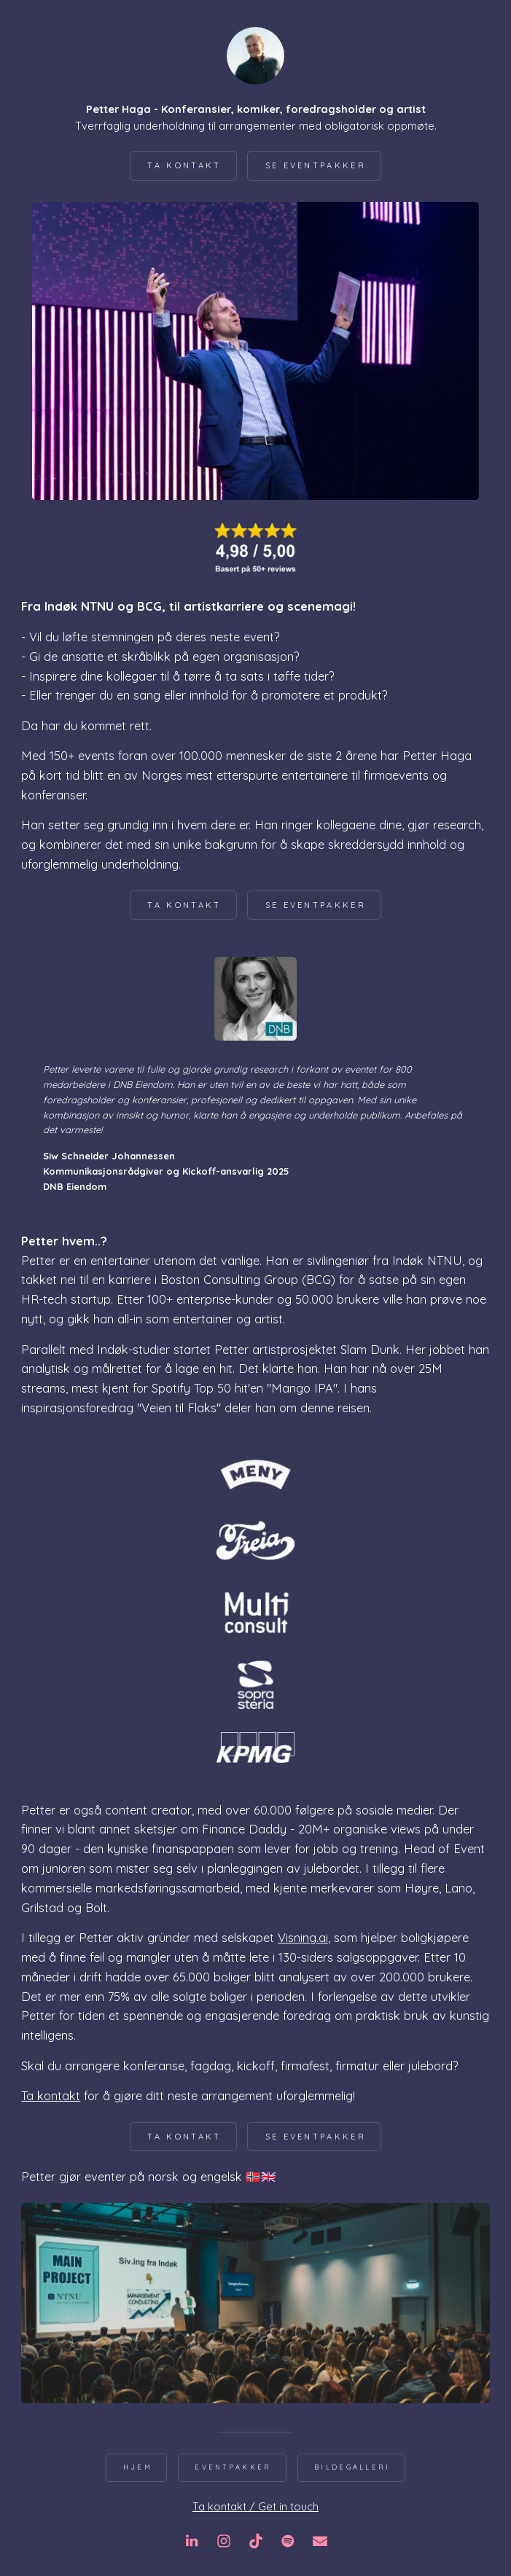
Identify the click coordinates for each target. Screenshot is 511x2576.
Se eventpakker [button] (315, 165)
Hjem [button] (137, 2467)
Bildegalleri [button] (352, 2467)
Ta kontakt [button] (184, 165)
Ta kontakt (50, 2095)
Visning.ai (303, 1937)
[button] (192, 2541)
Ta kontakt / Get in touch (255, 2506)
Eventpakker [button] (233, 2467)
